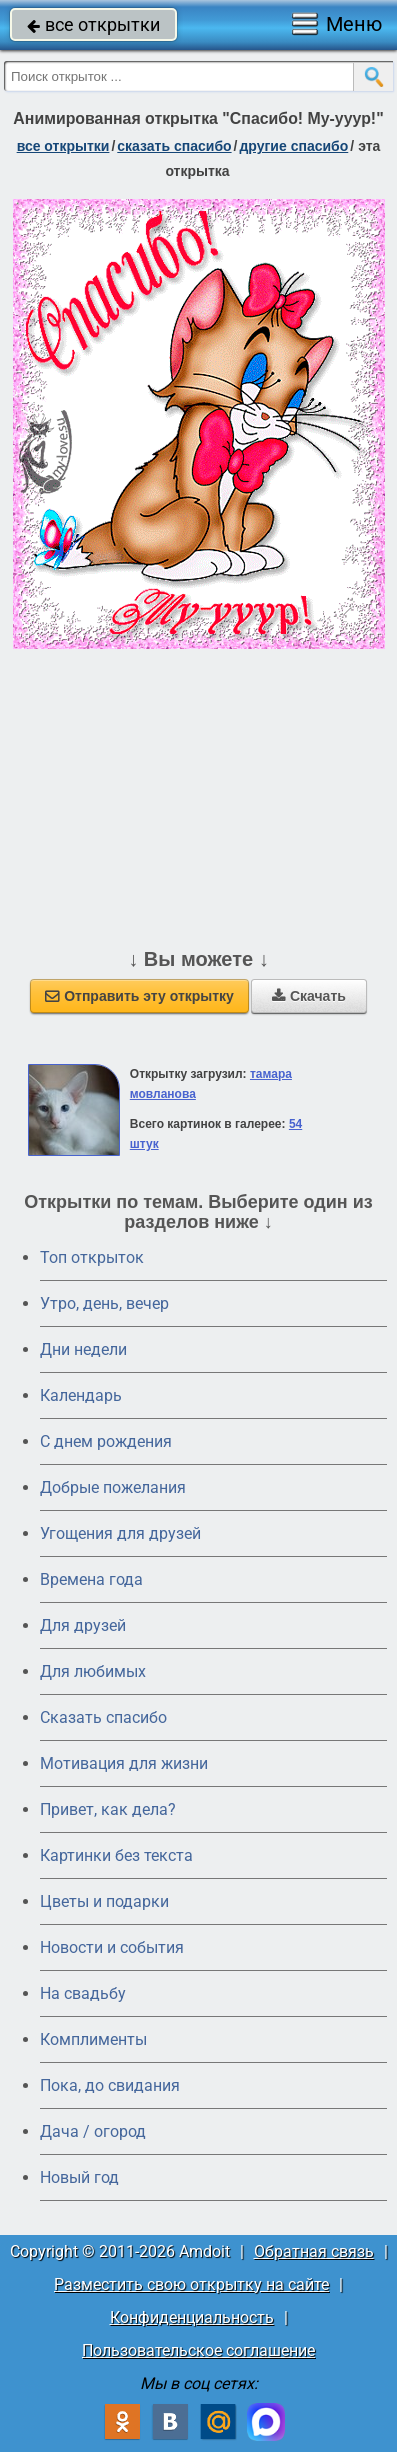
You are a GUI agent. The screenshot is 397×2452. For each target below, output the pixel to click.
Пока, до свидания (110, 2085)
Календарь (81, 1395)
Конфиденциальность (192, 2317)
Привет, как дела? (108, 1809)
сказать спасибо (174, 146)
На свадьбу (83, 1993)
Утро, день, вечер (104, 1303)
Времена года (91, 1579)
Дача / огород (93, 2131)
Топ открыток (92, 1257)
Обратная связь (314, 2251)
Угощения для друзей (120, 1533)
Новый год (79, 2177)
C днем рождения (106, 1441)
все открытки (93, 24)
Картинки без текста (116, 1855)
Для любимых (93, 1671)
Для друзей (83, 1625)
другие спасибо (293, 146)
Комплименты (93, 2039)
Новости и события (112, 1947)
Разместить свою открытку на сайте (191, 2284)
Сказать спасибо (103, 1717)
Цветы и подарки (104, 1901)
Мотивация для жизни (124, 1763)
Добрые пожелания (113, 1487)
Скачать (309, 996)
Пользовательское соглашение (198, 2350)
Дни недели (83, 1349)
